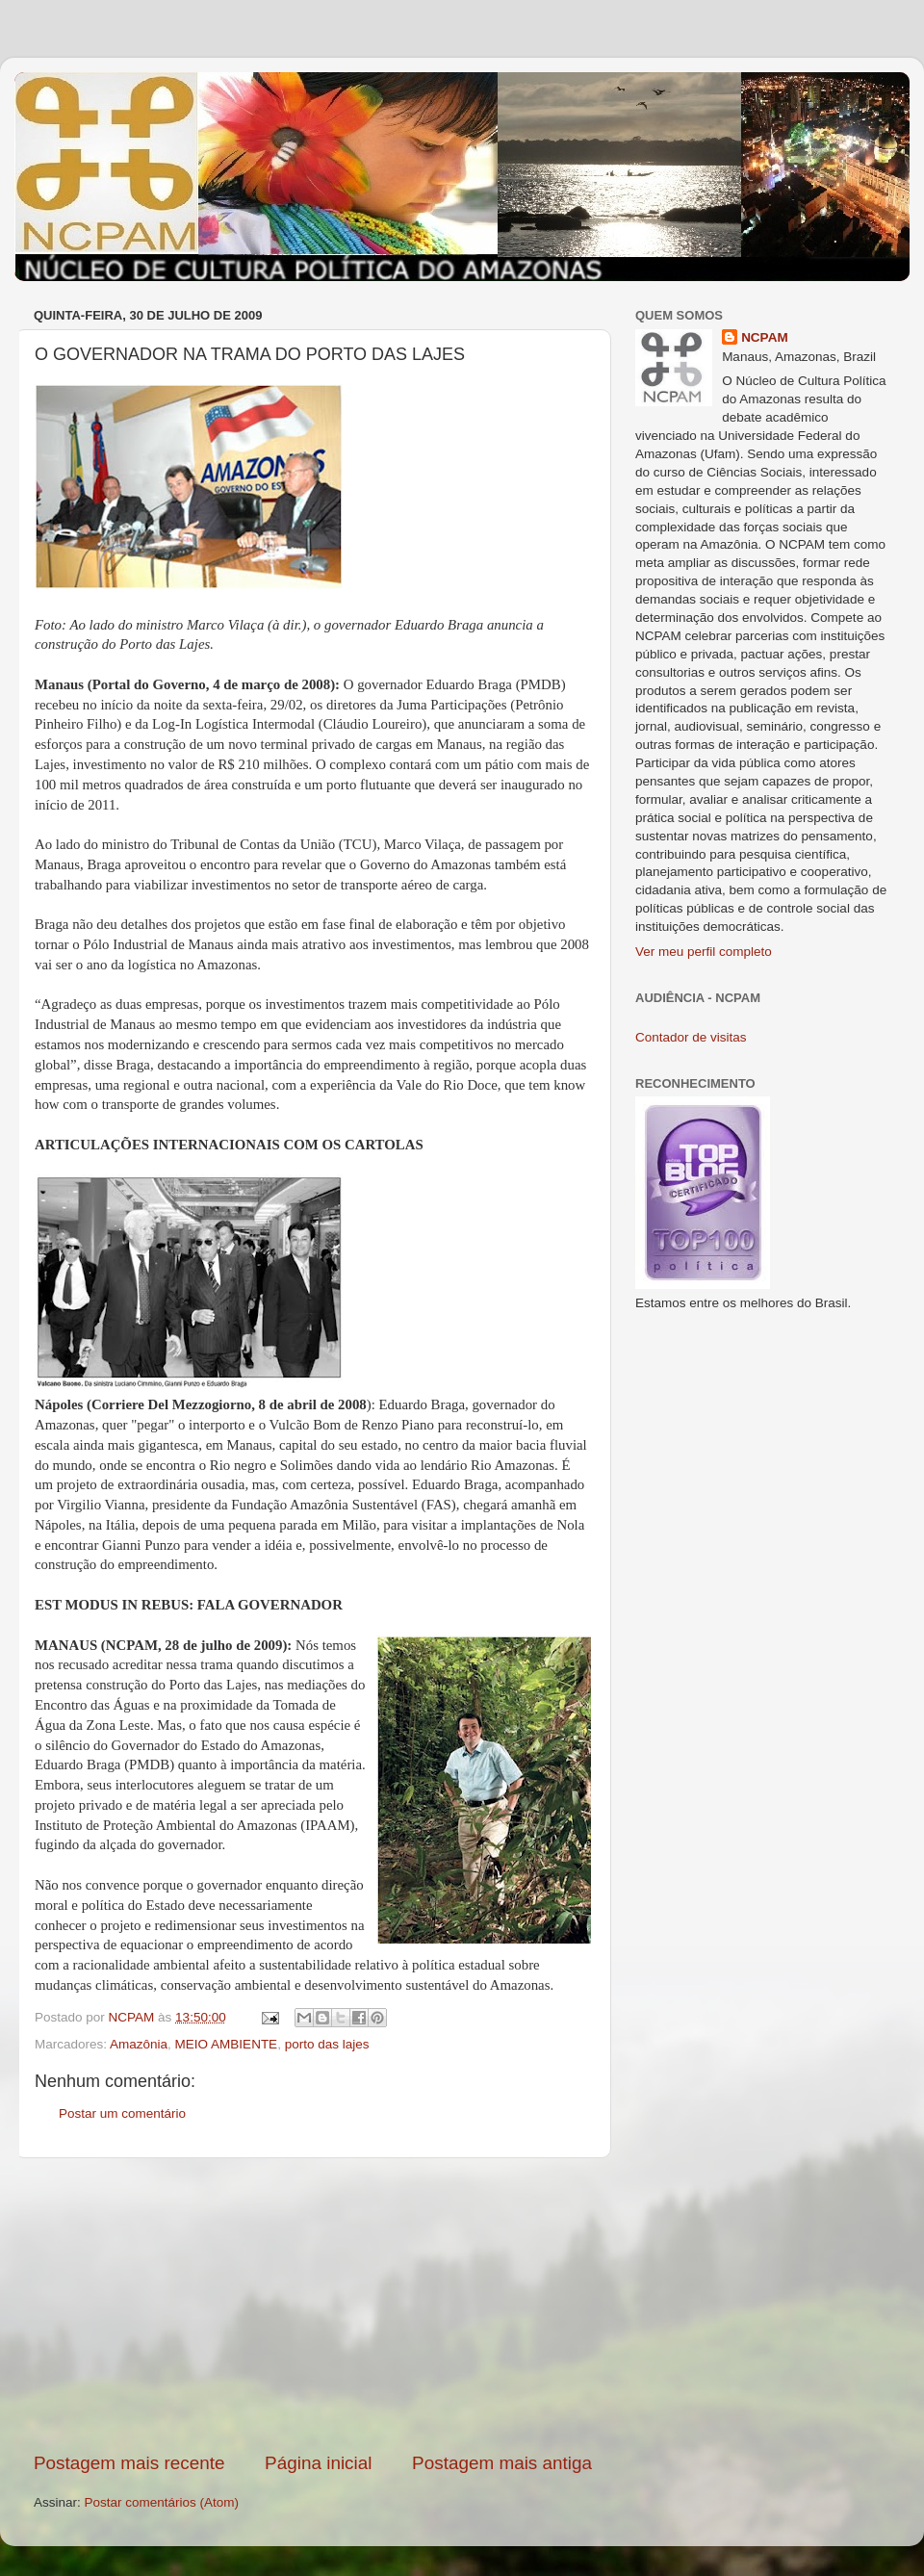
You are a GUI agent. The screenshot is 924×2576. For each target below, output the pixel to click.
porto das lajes (327, 2044)
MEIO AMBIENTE (226, 2044)
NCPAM (764, 337)
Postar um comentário (122, 2113)
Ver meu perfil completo (703, 951)
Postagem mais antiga (502, 2463)
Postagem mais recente (129, 2463)
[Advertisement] (312, 2304)
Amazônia (138, 2044)
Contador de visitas (691, 1037)
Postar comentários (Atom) (162, 2502)
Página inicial (318, 2463)
